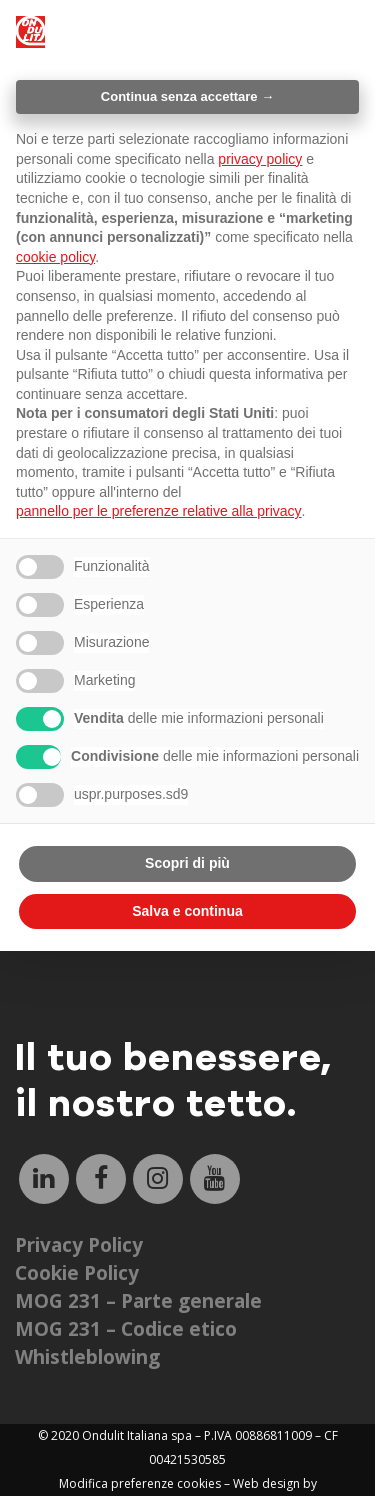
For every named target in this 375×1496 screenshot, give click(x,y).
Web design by (275, 1483)
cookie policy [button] (55, 257)
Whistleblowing (87, 1357)
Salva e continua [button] (187, 911)
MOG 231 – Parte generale (138, 1301)
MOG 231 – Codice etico (126, 1329)
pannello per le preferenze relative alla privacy (159, 511)
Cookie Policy (77, 1273)
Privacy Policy (79, 1245)
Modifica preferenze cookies (140, 1483)
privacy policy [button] (260, 159)
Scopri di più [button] (187, 863)
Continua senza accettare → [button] (187, 96)
